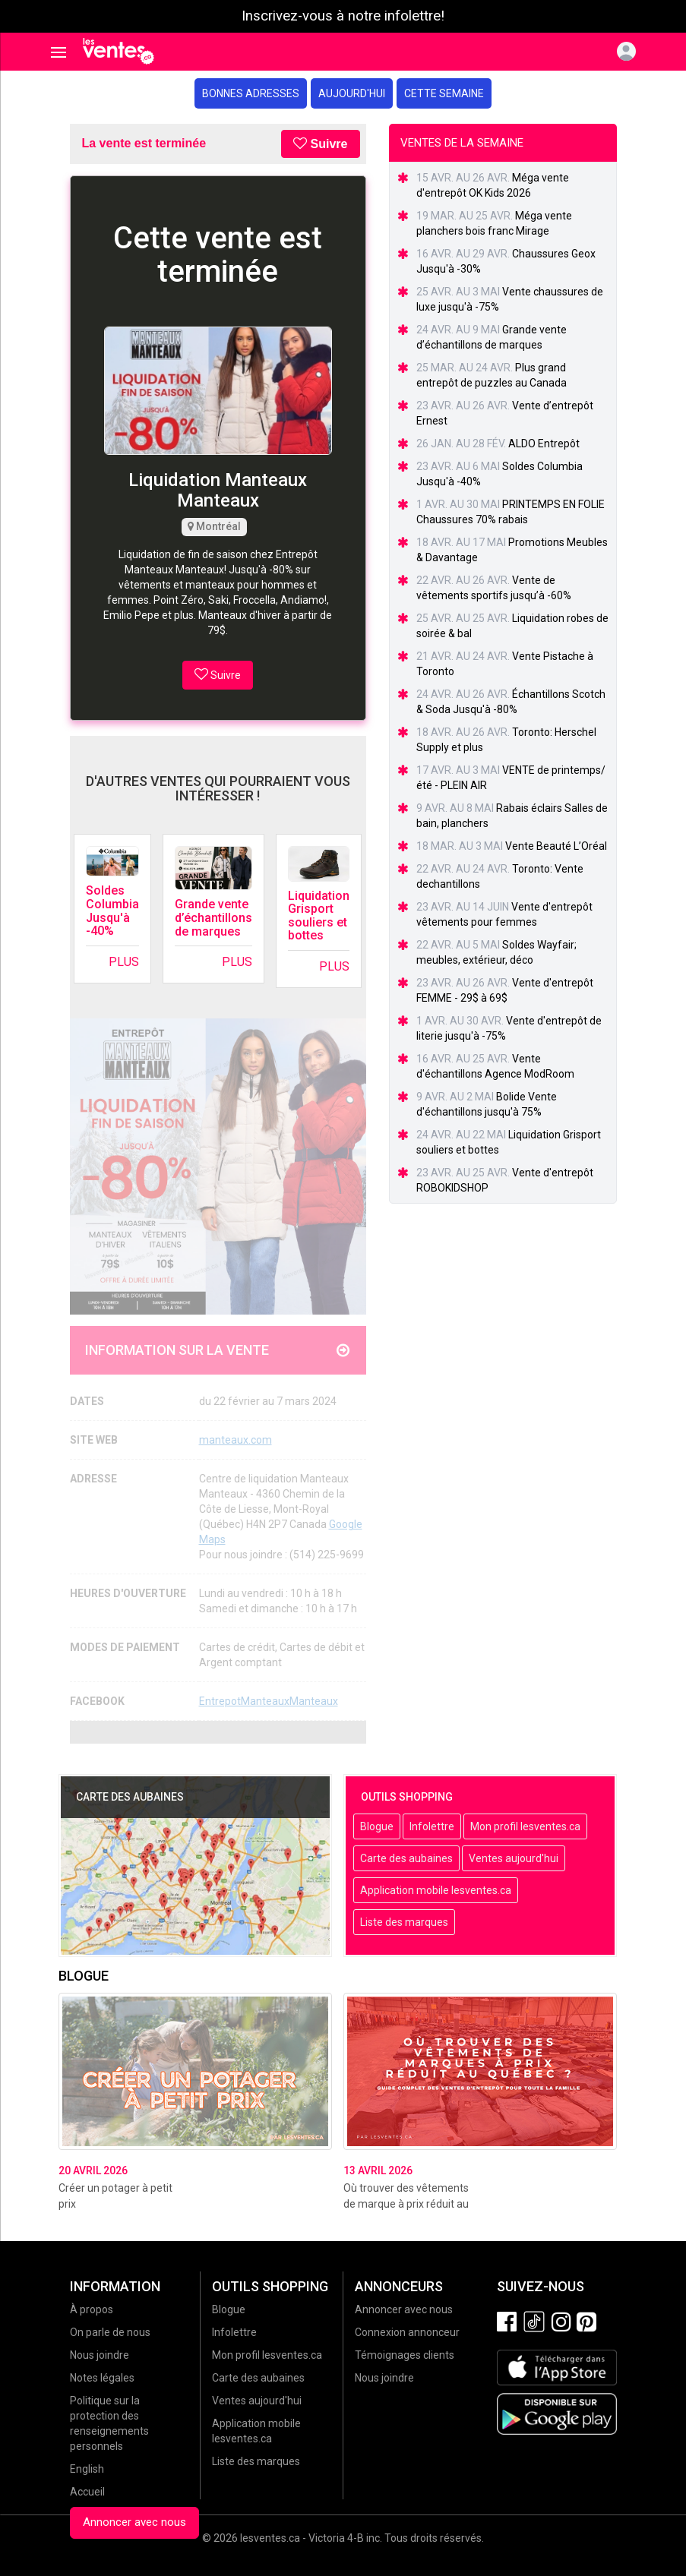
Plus (124, 962)
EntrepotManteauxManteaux (268, 1701)
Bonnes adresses (250, 93)
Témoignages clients (404, 2355)
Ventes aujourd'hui (513, 1858)
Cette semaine (444, 93)
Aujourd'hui (351, 93)
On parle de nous (110, 2332)
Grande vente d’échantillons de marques (213, 917)
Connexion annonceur (407, 2332)
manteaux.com (235, 1440)
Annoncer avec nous (134, 2522)
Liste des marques (404, 1922)
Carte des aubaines (406, 1858)
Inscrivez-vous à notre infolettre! (343, 16)
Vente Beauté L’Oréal (556, 846)
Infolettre (431, 1826)
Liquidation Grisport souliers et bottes (318, 916)
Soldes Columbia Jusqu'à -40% (112, 910)
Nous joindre (99, 2355)
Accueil (87, 2492)
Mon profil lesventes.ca (525, 1826)
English (87, 2469)
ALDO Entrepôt (544, 443)
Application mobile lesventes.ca (435, 1890)
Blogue (377, 1826)
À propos (91, 2309)
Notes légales (102, 2378)
